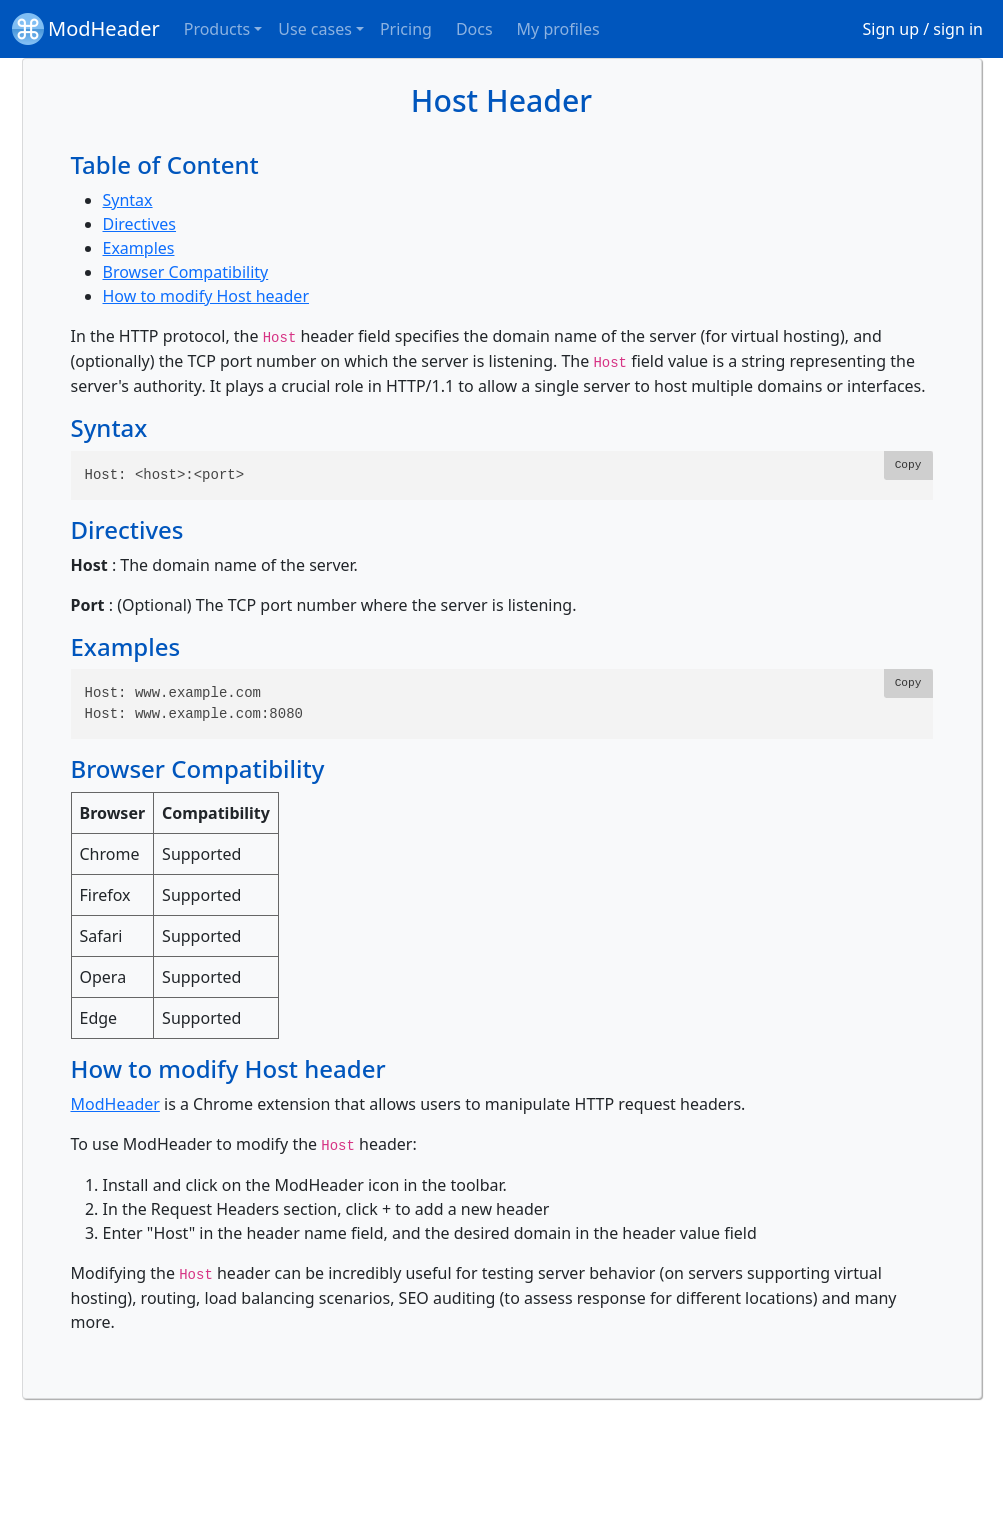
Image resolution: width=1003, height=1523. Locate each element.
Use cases (315, 29)
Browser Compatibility (186, 272)
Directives (140, 224)
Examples (139, 248)
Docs (474, 29)
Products (217, 29)
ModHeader (86, 29)
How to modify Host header (206, 296)
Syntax (128, 200)
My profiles (558, 29)
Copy (908, 465)
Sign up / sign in (923, 29)
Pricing (406, 29)
